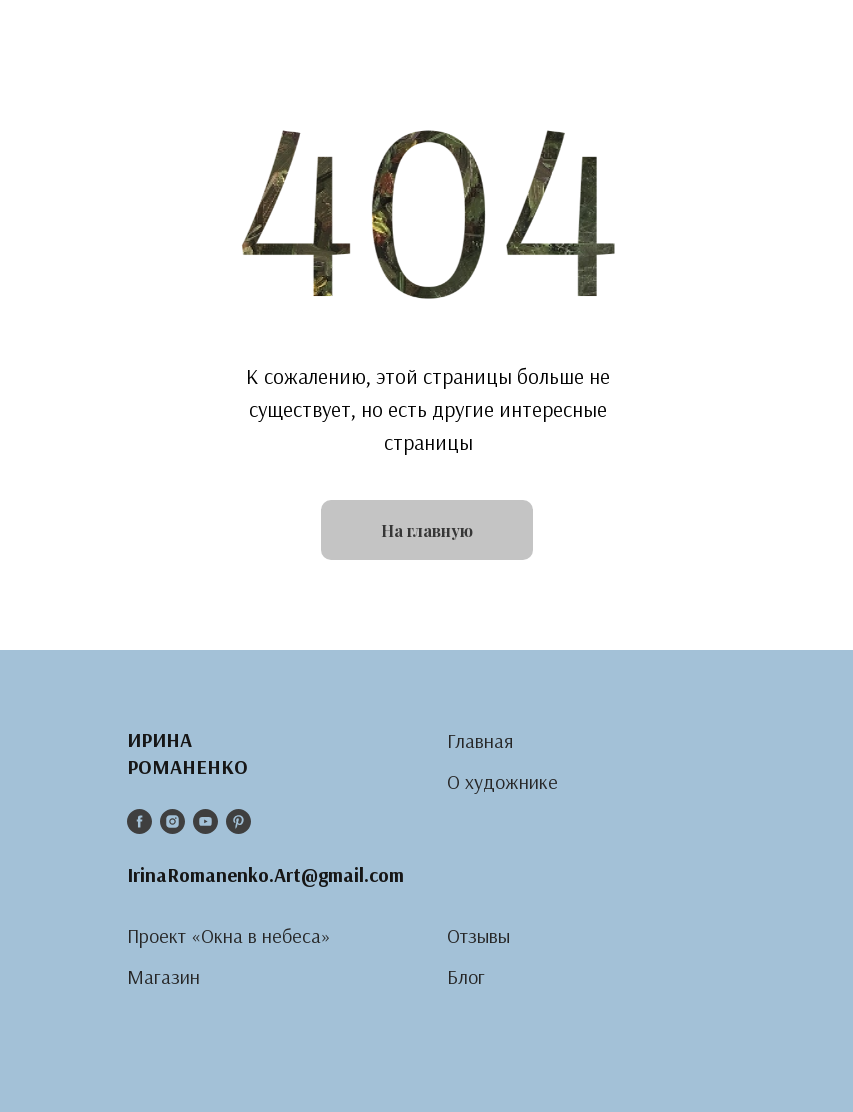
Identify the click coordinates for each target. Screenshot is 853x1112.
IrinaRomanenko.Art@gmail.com (265, 874)
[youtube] (205, 821)
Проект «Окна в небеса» (229, 935)
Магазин (163, 976)
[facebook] (139, 821)
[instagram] (172, 821)
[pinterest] (238, 821)
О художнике (502, 781)
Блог (466, 976)
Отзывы (478, 935)
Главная (480, 740)
